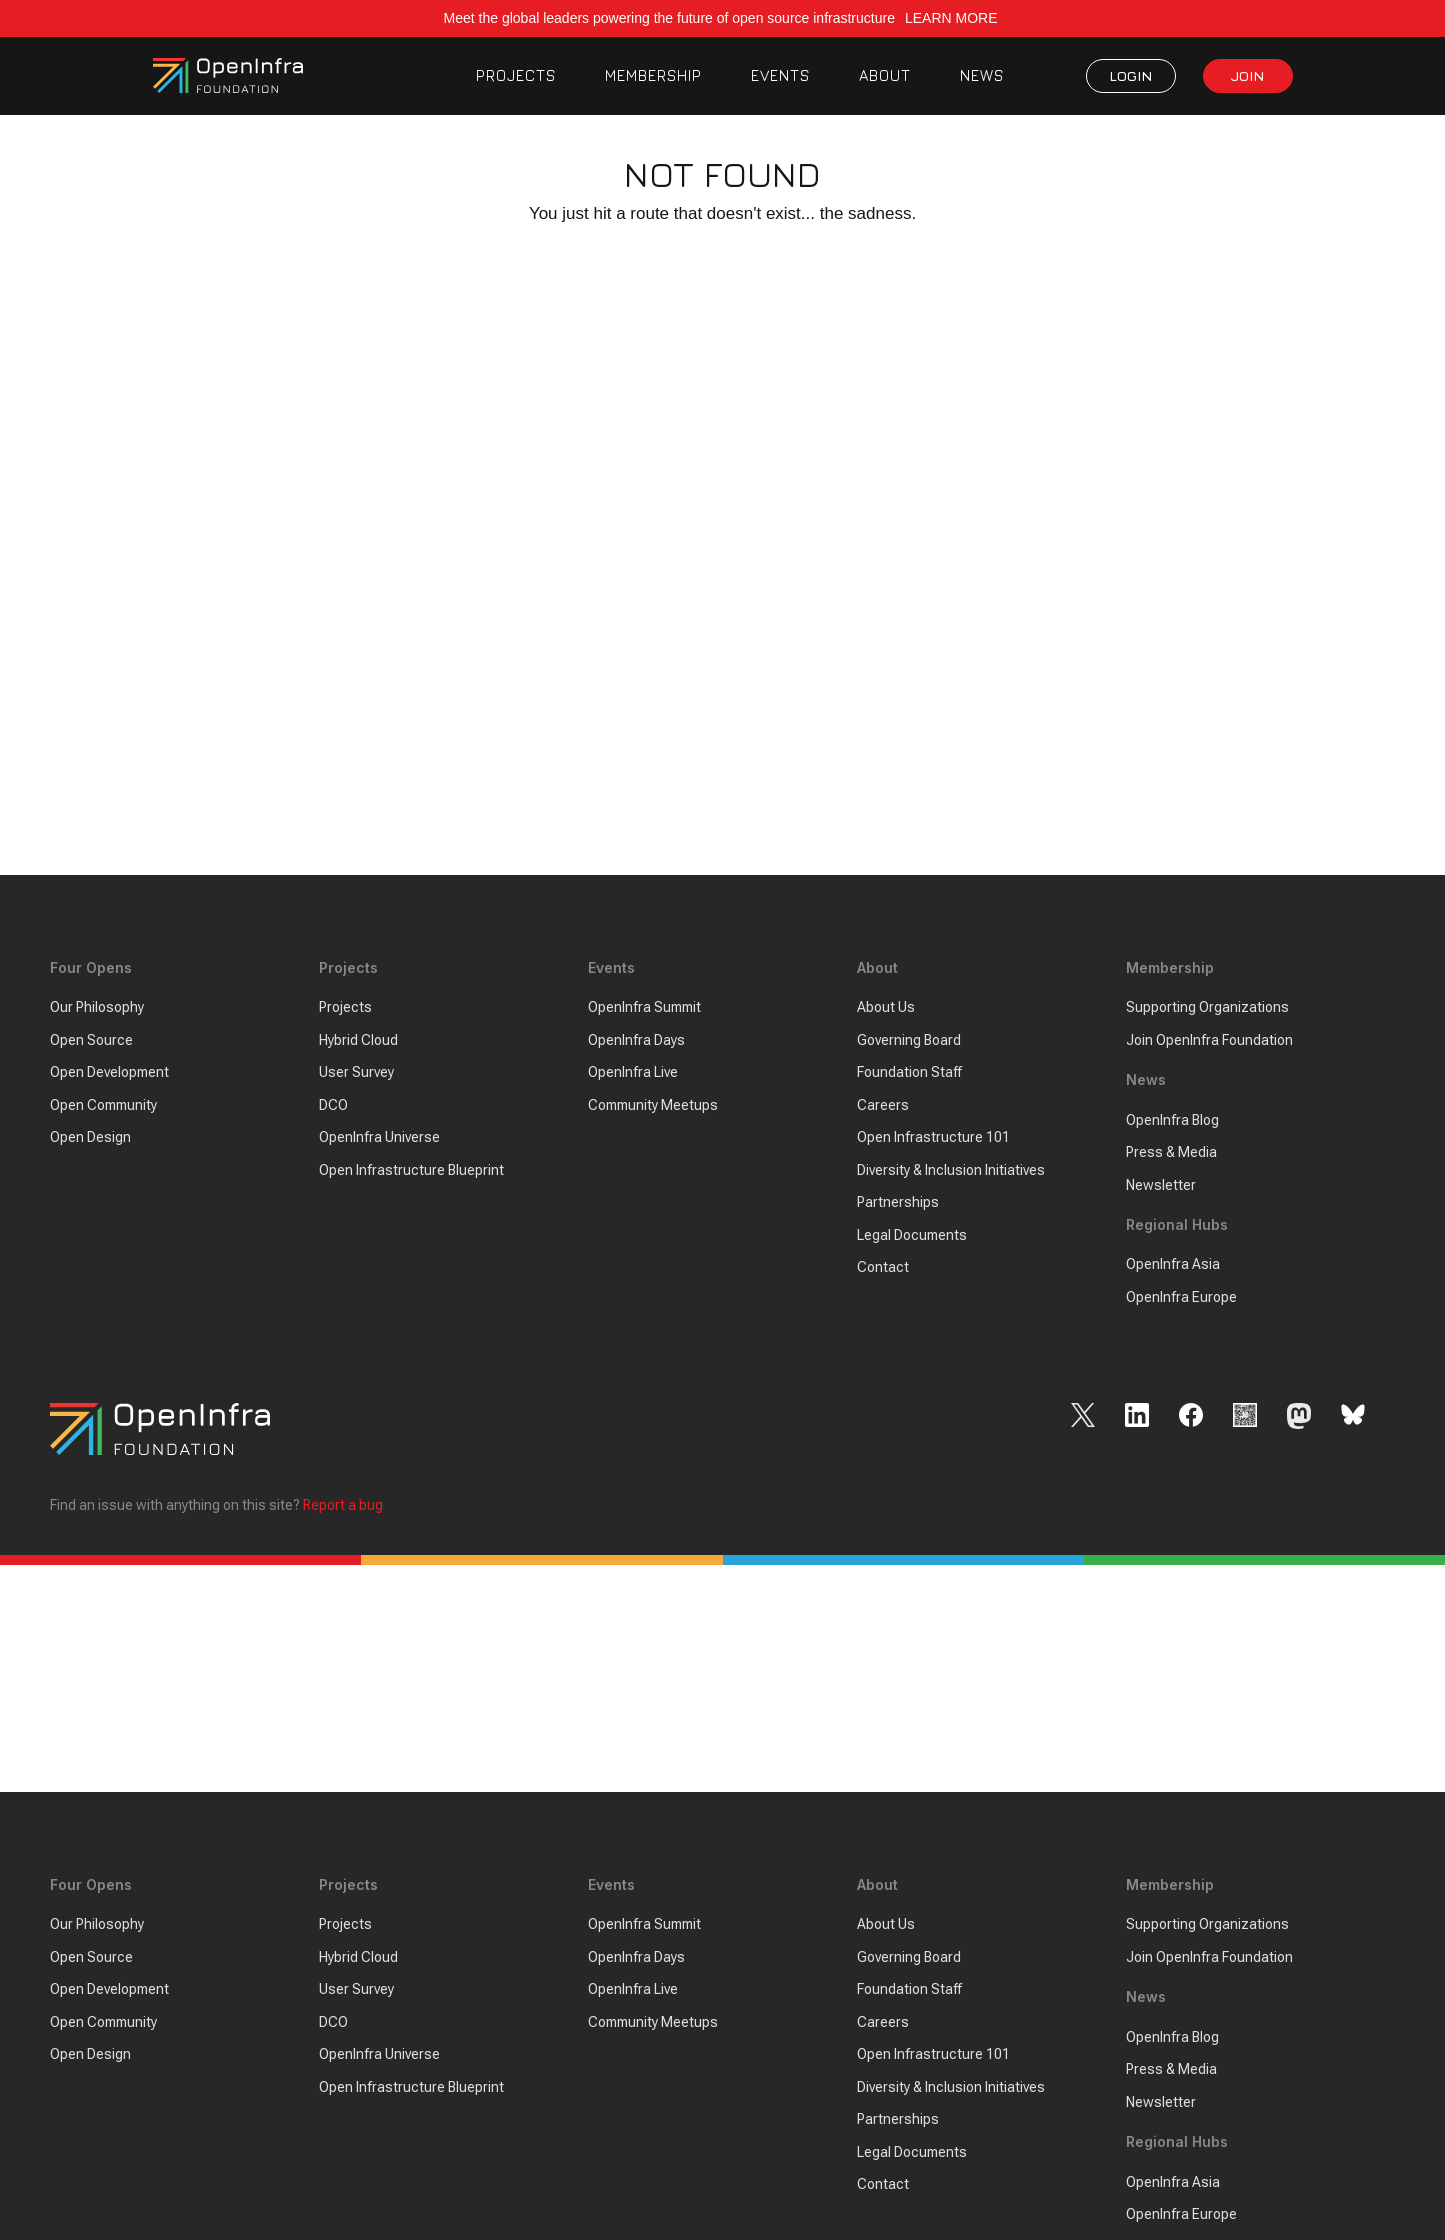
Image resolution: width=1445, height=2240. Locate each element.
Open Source (91, 1040)
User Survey (356, 1073)
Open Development (109, 1073)
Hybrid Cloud (358, 1040)
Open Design (90, 1138)
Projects (345, 1008)
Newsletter (1161, 1185)
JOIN (1247, 75)
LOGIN (1130, 75)
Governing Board (909, 1040)
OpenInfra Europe (1181, 1297)
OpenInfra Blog (1172, 1120)
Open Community (103, 1105)
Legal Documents (912, 1235)
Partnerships (898, 1203)
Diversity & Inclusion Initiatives (951, 1170)
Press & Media (1171, 1152)
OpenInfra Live (633, 1073)
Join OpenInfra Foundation (1209, 1040)
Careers (883, 1105)
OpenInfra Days (636, 1040)
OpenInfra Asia (1173, 1265)
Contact (883, 1268)
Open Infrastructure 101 (933, 1138)
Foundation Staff (909, 1073)
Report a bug (343, 1506)
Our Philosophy (97, 1008)
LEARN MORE (953, 18)
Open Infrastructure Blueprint (411, 1170)
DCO (333, 1105)
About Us (886, 1008)
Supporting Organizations (1207, 1008)
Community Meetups (653, 1105)
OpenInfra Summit (644, 1008)
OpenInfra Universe (379, 1138)
